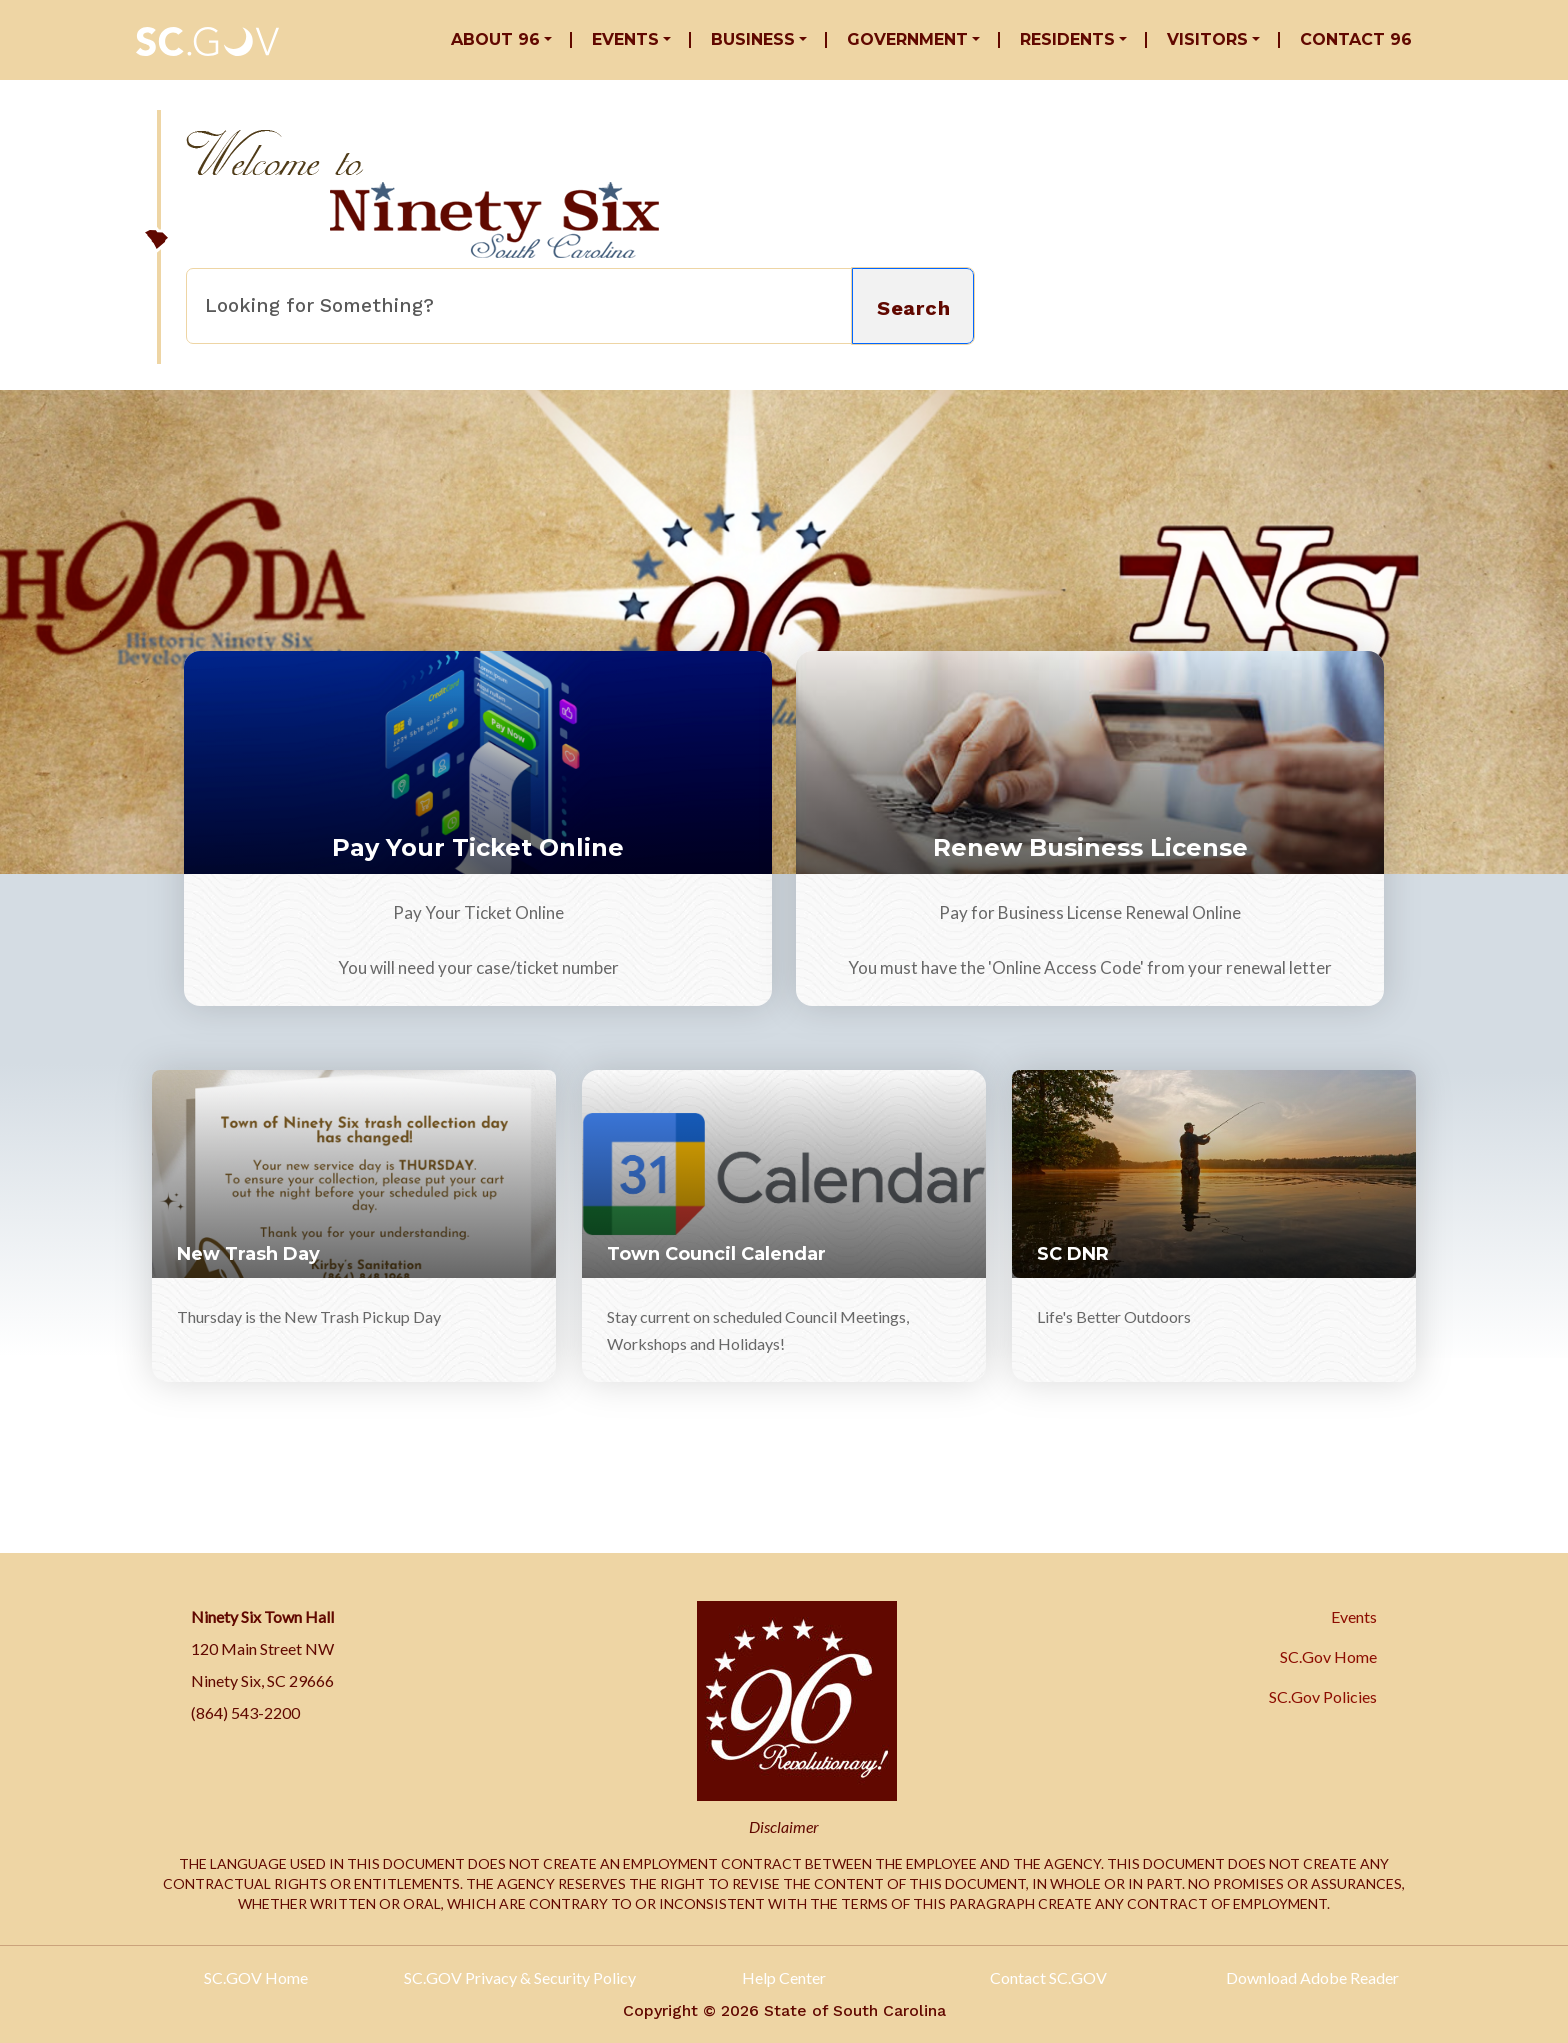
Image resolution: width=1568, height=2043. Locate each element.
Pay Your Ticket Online (478, 847)
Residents (1067, 39)
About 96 (495, 39)
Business (753, 39)
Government (907, 39)
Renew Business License (1090, 847)
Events (625, 39)
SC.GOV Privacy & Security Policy (520, 1977)
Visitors (1207, 39)
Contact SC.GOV (1048, 1977)
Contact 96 (1356, 39)
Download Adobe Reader (1312, 1977)
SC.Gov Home (1328, 1656)
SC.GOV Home (256, 1977)
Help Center (784, 1977)
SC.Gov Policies (1323, 1696)
